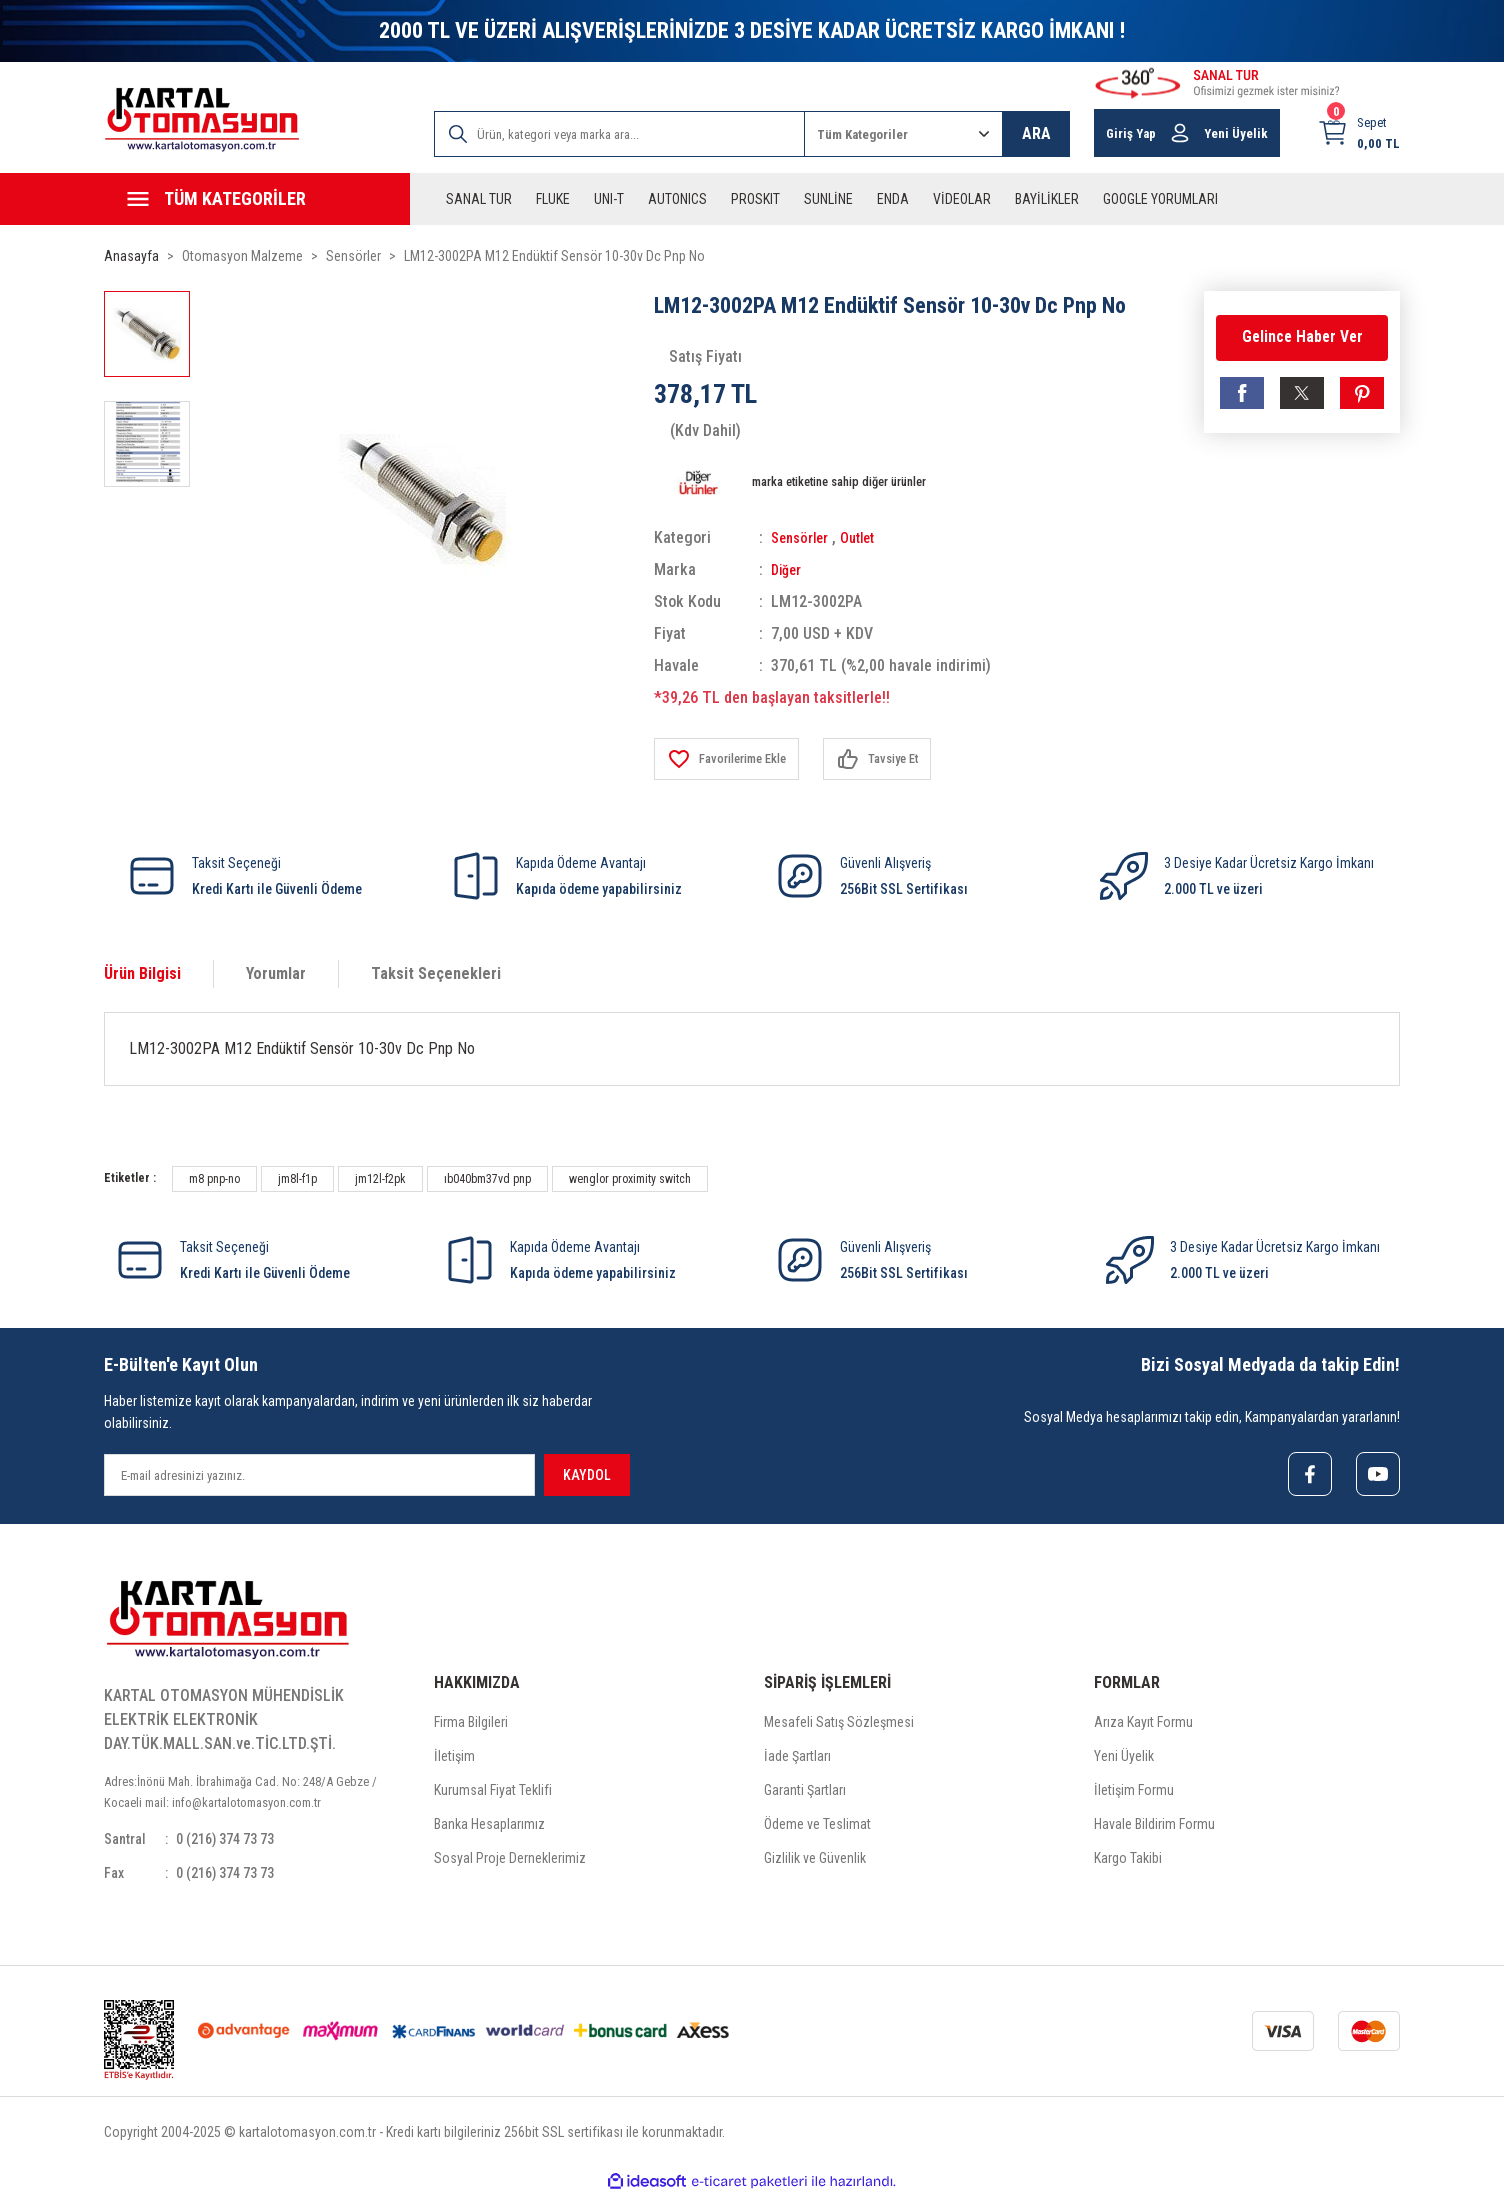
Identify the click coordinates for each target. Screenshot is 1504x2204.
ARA (1036, 133)
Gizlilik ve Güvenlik (815, 1862)
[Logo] (202, 119)
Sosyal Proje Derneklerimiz (510, 1862)
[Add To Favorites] (734, 759)
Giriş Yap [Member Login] (1131, 133)
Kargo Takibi (1128, 1862)
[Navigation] (257, 199)
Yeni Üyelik (1124, 1760)
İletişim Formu (1134, 1794)
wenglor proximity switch (630, 1179)
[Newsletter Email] (319, 1475)
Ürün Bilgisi (142, 973)
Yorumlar (276, 973)
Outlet (868, 537)
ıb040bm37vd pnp (487, 1179)
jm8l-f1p (297, 1179)
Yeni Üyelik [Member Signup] (1236, 133)
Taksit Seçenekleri (436, 973)
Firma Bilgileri (471, 1726)
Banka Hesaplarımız (489, 1828)
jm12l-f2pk (380, 1179)
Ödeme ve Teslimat (817, 1828)
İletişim (454, 1760)
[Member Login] (1180, 133)
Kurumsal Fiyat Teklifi (493, 1794)
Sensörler (803, 537)
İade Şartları (797, 1760)
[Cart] (1358, 133)
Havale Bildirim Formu (1154, 1828)
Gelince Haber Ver (1302, 337)
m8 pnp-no (214, 1179)
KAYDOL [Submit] (587, 1475)
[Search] (619, 134)
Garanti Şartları (805, 1794)
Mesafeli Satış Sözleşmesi (839, 1726)
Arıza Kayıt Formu (1143, 1726)
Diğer (788, 569)
